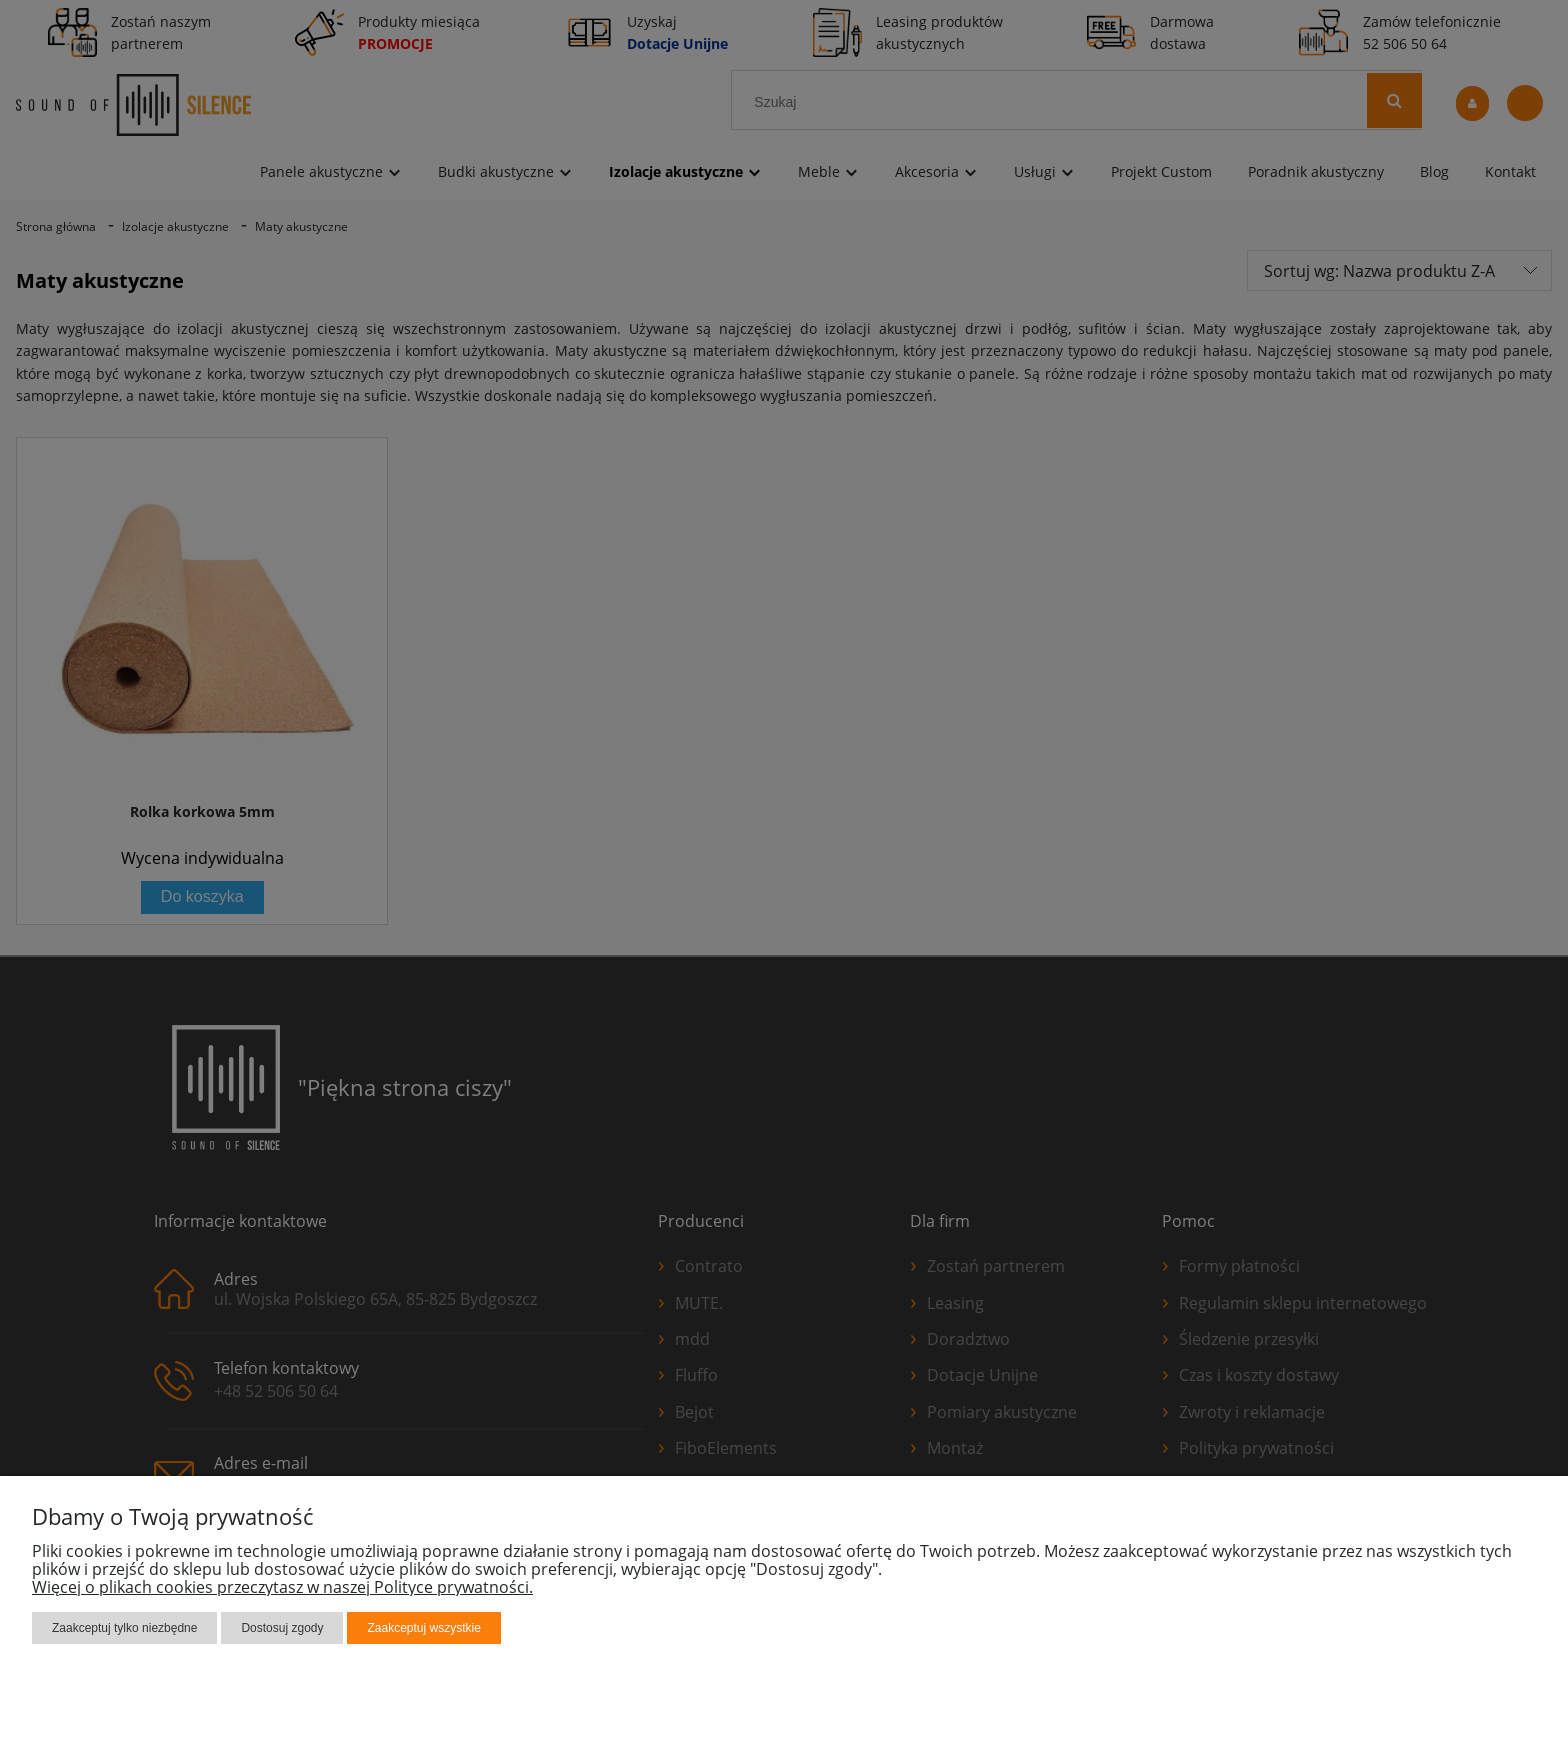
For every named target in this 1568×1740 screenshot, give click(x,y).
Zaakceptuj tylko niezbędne (124, 1628)
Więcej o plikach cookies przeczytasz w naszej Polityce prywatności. (282, 1587)
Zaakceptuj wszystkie (423, 1628)
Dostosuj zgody (282, 1628)
